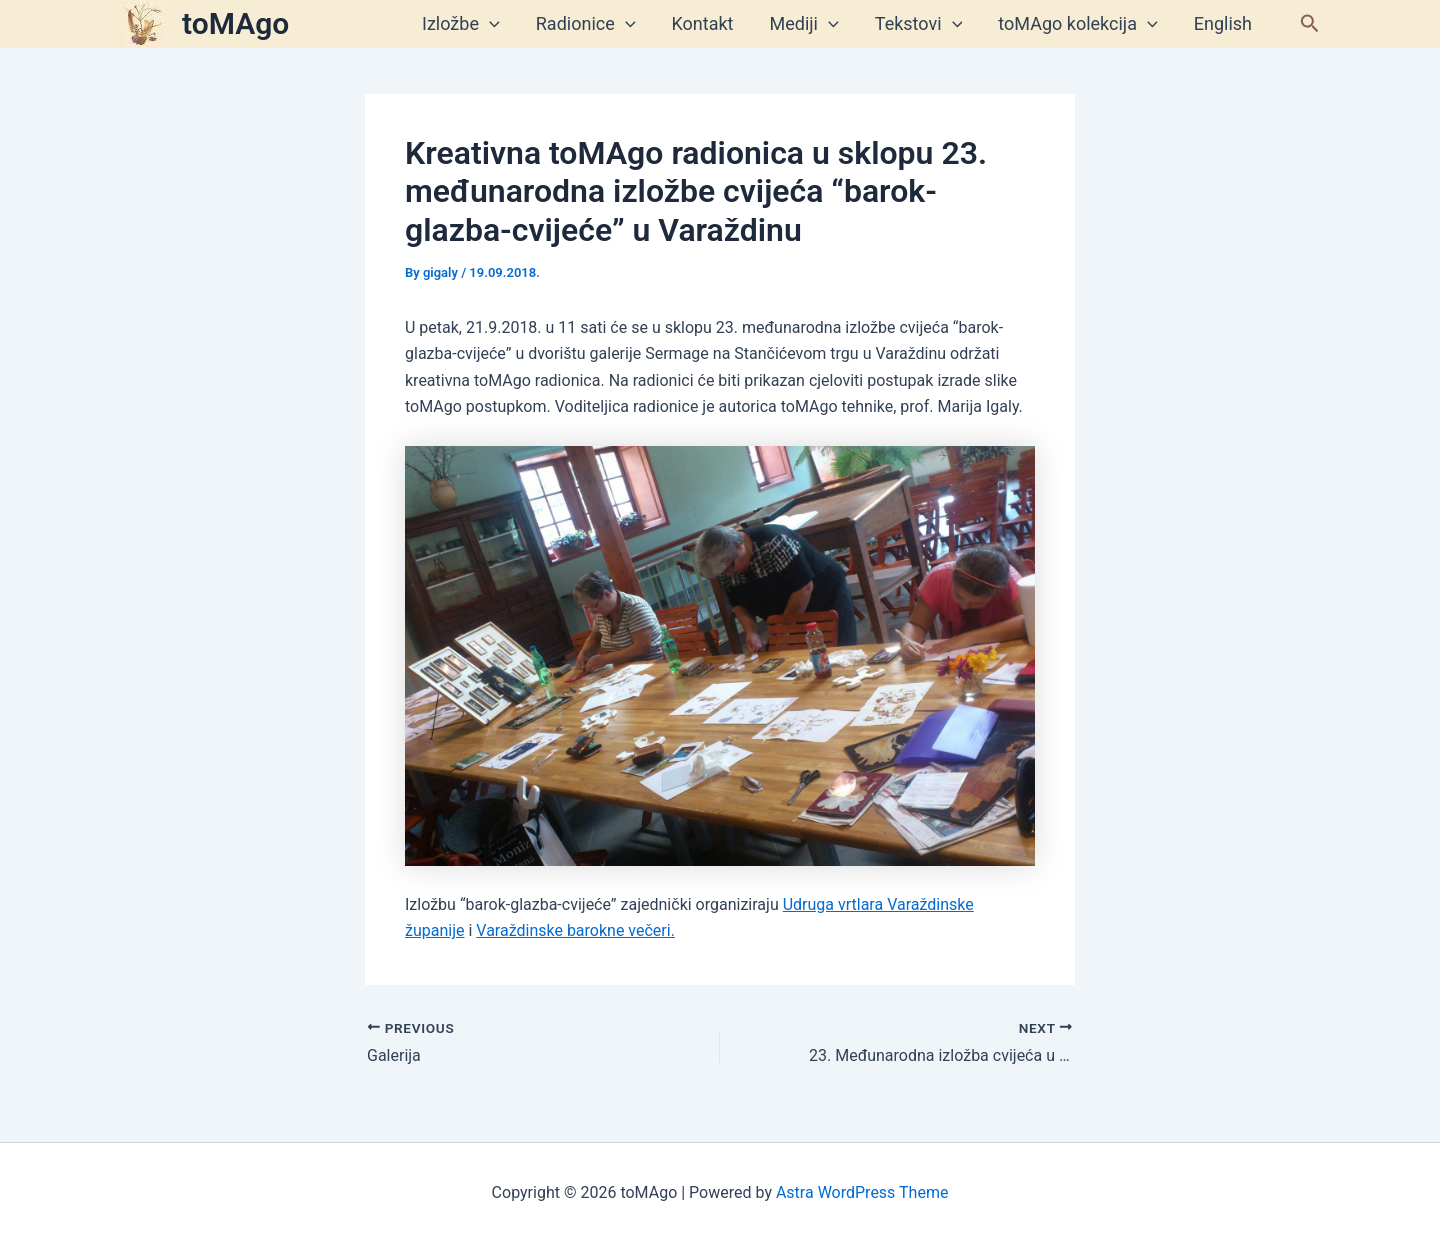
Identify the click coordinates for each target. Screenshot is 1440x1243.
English (1223, 23)
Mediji (804, 24)
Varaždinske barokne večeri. (575, 930)
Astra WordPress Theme (862, 1192)
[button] (1310, 24)
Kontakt (703, 23)
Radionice (586, 24)
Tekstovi (919, 24)
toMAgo (235, 23)
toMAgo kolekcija (1077, 24)
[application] (489, 24)
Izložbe (461, 24)
